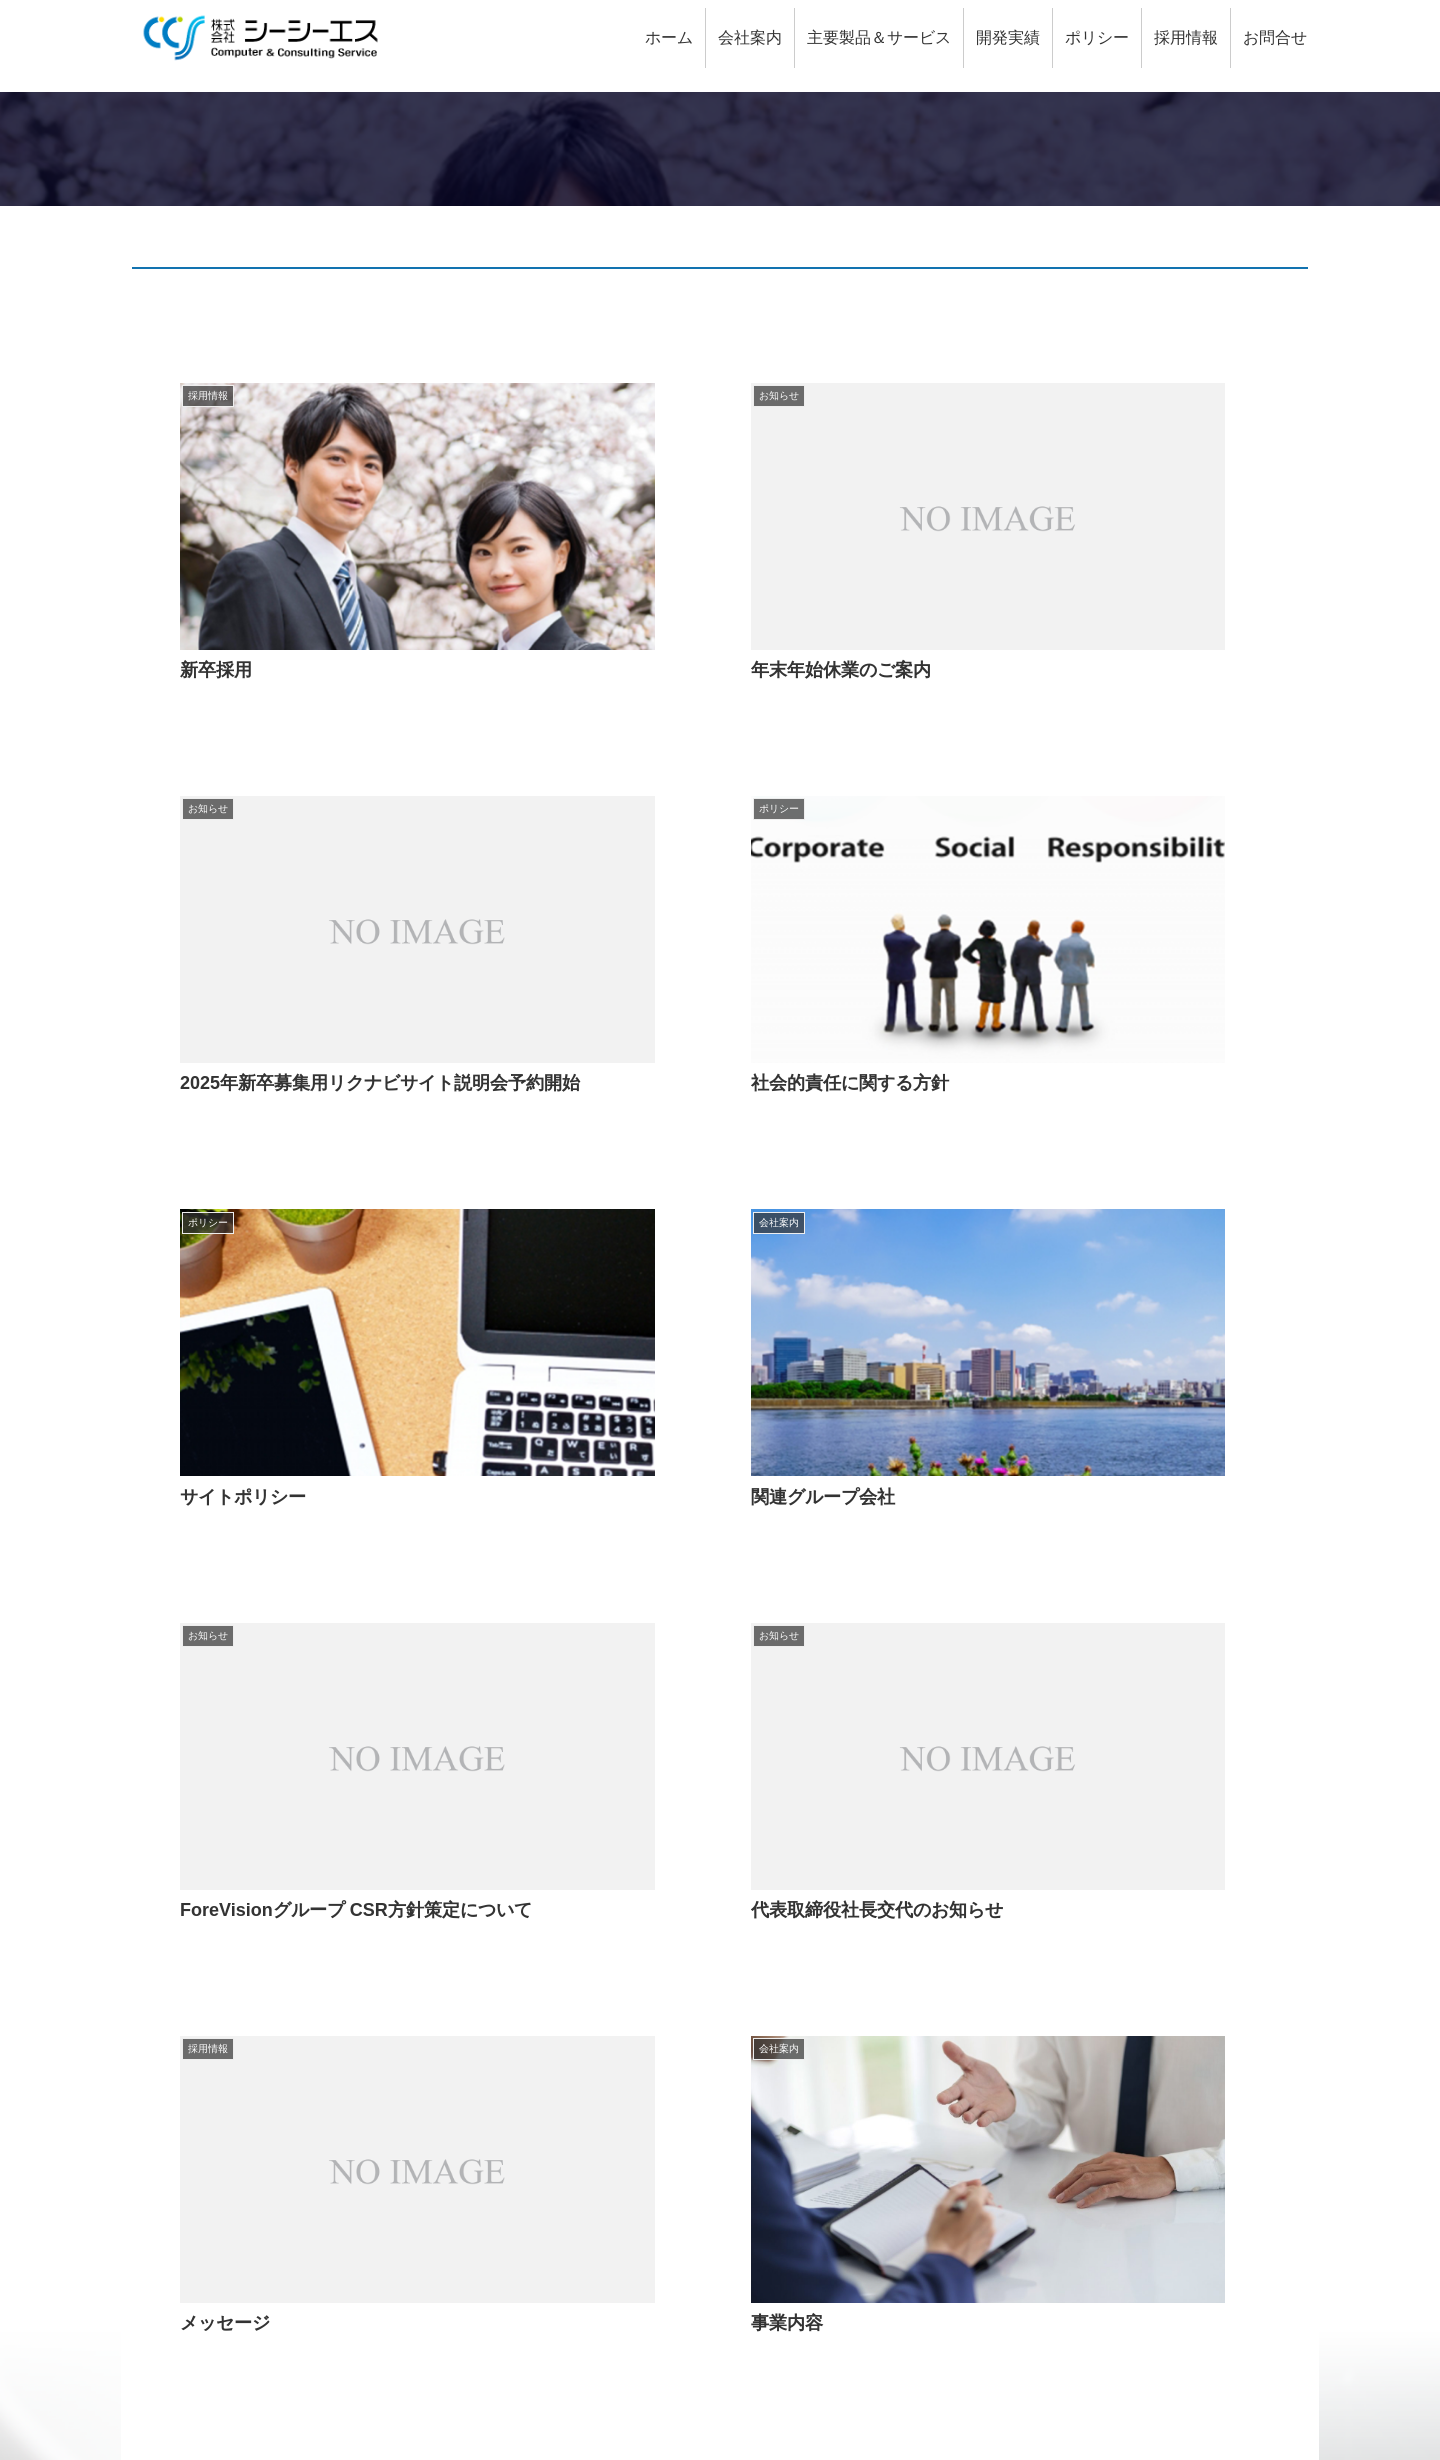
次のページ (720, 1731)
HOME (161, 1954)
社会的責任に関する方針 (1044, 2194)
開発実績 (968, 1954)
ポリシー (968, 2074)
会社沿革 (588, 2026)
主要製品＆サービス (608, 2098)
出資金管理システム (628, 2242)
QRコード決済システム (640, 2146)
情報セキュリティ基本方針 (1052, 2098)
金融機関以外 (1004, 2026)
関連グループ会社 (620, 2050)
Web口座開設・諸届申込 (644, 2194)
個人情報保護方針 (1020, 2146)
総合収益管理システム (636, 2122)
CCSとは (170, 1978)
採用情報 (169, 2002)
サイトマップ (1258, 2356)
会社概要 (588, 1978)
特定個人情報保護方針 (1036, 2122)
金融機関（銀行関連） (1036, 1978)
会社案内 (568, 1954)
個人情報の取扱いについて (1052, 2170)
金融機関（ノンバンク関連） (1060, 2002)
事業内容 (588, 2002)
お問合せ (169, 2026)
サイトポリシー (1146, 2356)
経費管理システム (620, 2266)
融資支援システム (620, 2170)
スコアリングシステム (636, 2218)
